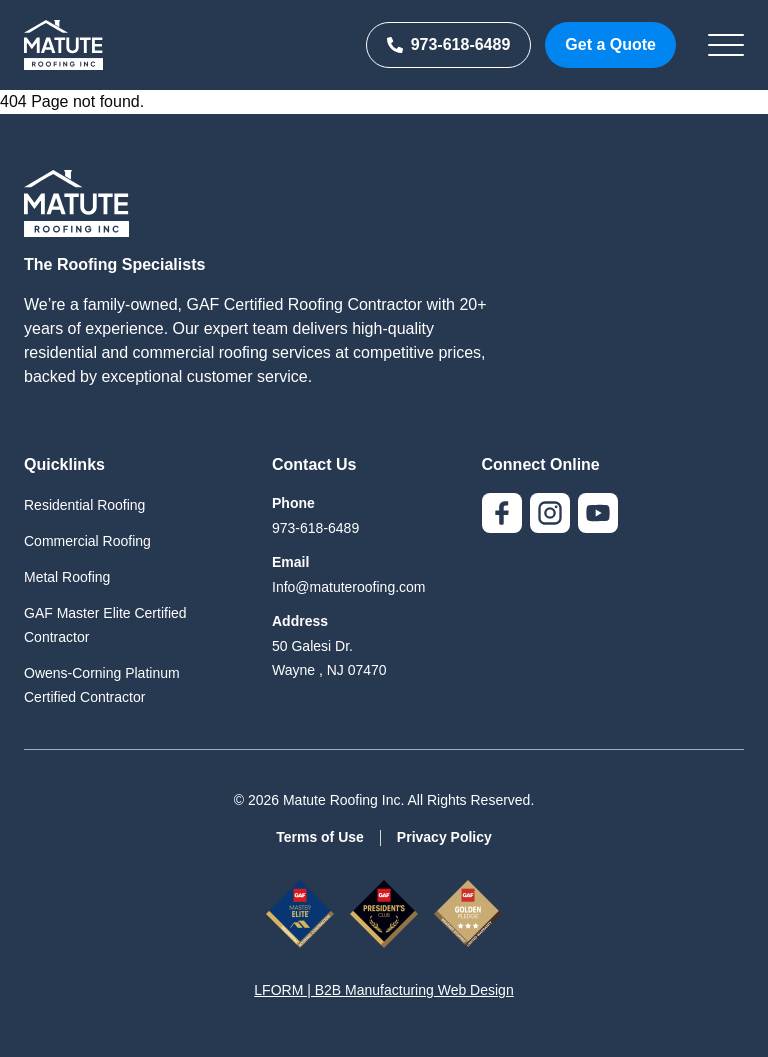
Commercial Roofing (87, 541)
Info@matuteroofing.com (349, 587)
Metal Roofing (67, 577)
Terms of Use (320, 837)
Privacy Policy (444, 837)
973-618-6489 (449, 44)
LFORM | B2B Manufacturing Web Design (383, 990)
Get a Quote (610, 44)
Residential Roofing (84, 505)
